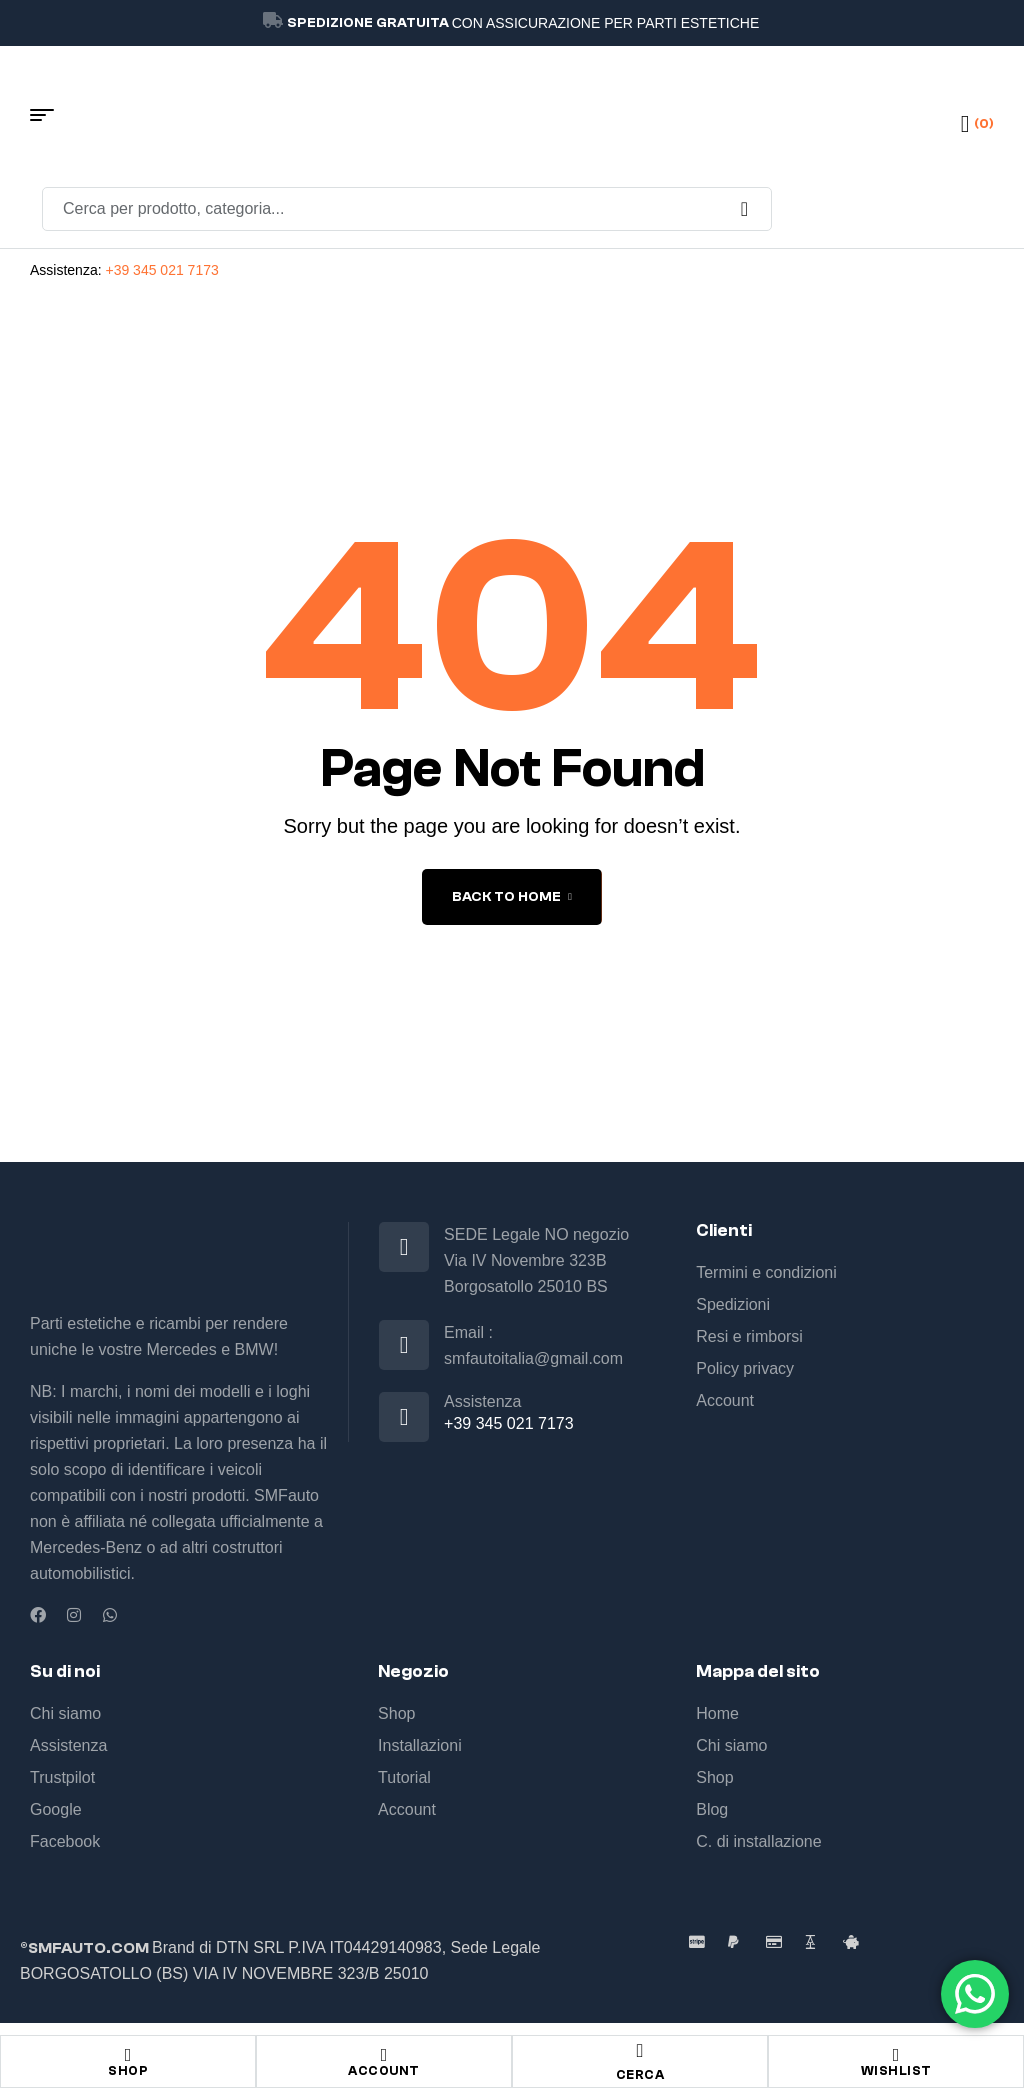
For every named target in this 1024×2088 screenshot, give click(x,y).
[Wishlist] (896, 2055)
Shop (128, 2070)
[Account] (384, 2055)
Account (384, 2070)
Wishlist (896, 2070)
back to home (512, 897)
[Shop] (128, 2055)
